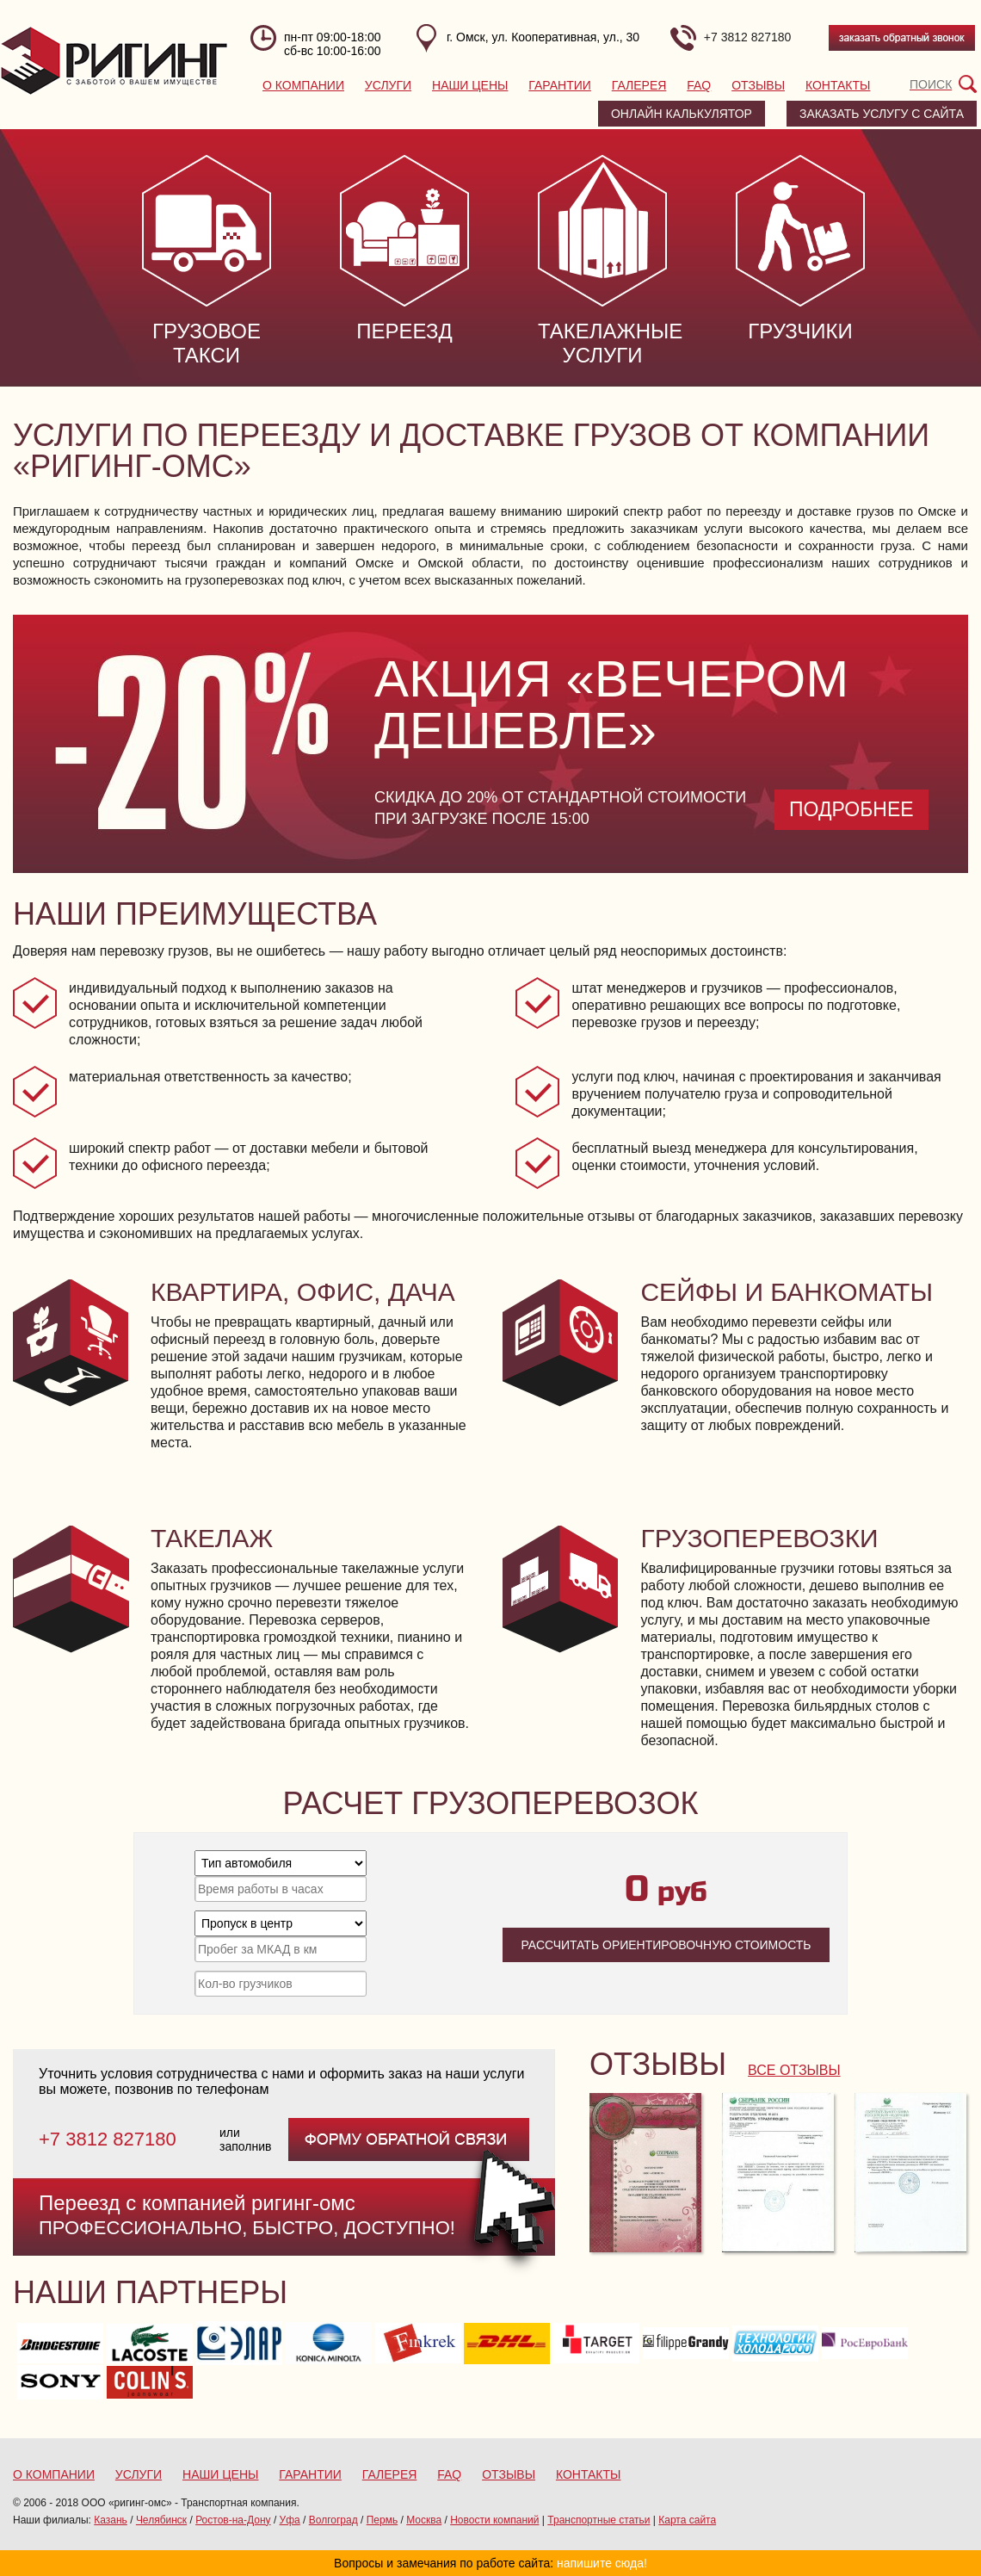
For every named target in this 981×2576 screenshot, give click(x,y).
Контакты (838, 85)
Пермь (382, 2520)
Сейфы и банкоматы (786, 1292)
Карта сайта (687, 2520)
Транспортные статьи (598, 2520)
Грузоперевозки (759, 1538)
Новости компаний (494, 2520)
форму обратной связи (408, 2139)
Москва (423, 2520)
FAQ (699, 85)
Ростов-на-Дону (232, 2520)
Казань (110, 2520)
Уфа (290, 2520)
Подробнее (851, 809)
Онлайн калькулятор (681, 114)
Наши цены (470, 85)
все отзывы (794, 2070)
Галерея (639, 85)
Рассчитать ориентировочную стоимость (666, 1945)
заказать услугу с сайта (881, 114)
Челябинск (161, 2520)
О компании (303, 85)
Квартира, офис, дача (303, 1292)
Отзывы (758, 85)
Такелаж (212, 1538)
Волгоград (333, 2520)
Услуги (388, 85)
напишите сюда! (602, 2563)
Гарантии (559, 85)
